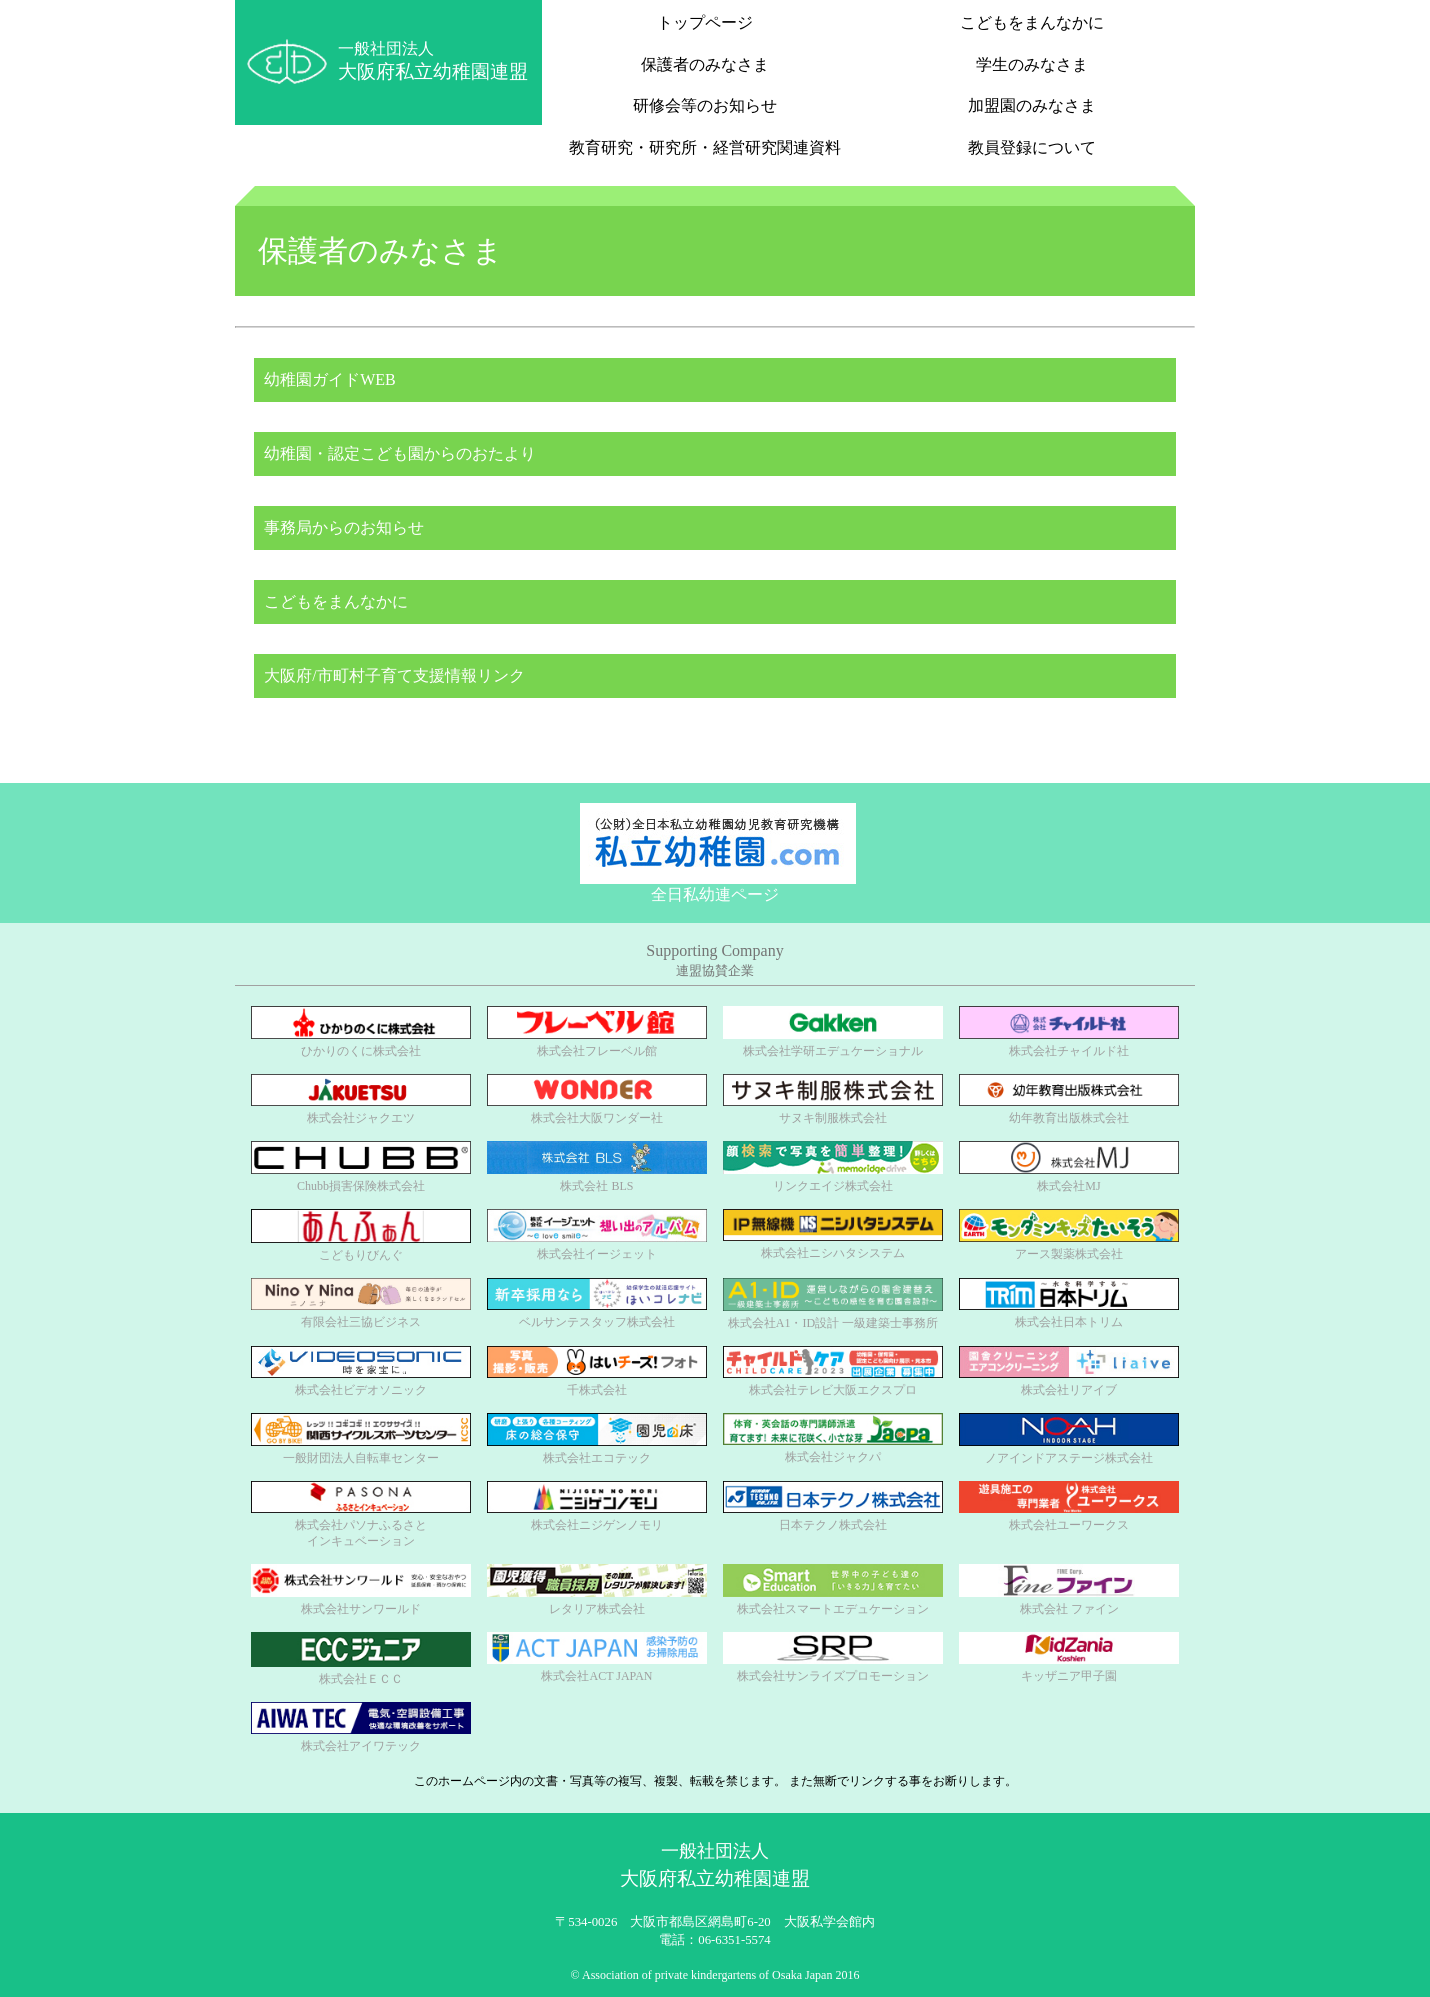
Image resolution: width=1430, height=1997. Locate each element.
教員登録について (1032, 147)
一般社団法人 (433, 62)
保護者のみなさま (705, 64)
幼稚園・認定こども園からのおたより (403, 453)
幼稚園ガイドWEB (333, 379)
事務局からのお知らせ (347, 527)
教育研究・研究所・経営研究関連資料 (705, 147)
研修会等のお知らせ (705, 105)
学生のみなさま (1032, 64)
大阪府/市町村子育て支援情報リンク (397, 675)
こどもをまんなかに (1032, 22)
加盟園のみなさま (1032, 105)
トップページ (705, 22)
